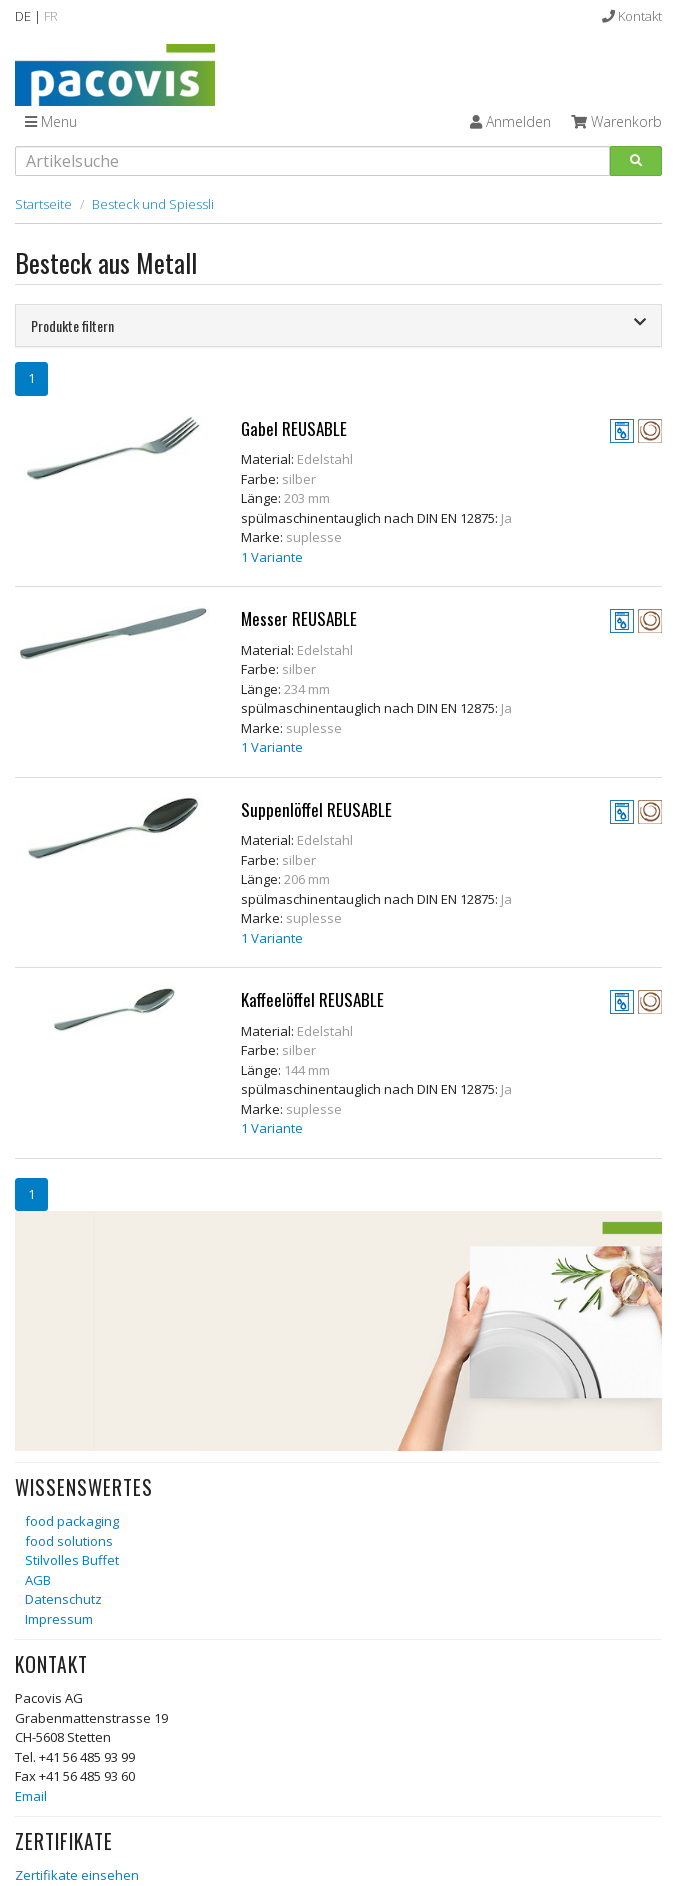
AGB (38, 1580)
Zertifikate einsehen (77, 1875)
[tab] (338, 325)
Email (31, 1796)
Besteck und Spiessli (153, 204)
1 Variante (272, 557)
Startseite (43, 204)
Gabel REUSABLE (294, 428)
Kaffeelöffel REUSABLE (312, 999)
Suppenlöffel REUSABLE (316, 809)
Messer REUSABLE (299, 618)
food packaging (72, 1521)
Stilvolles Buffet (72, 1560)
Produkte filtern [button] (338, 325)
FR (51, 16)
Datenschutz (63, 1599)
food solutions (69, 1541)
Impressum (59, 1619)
